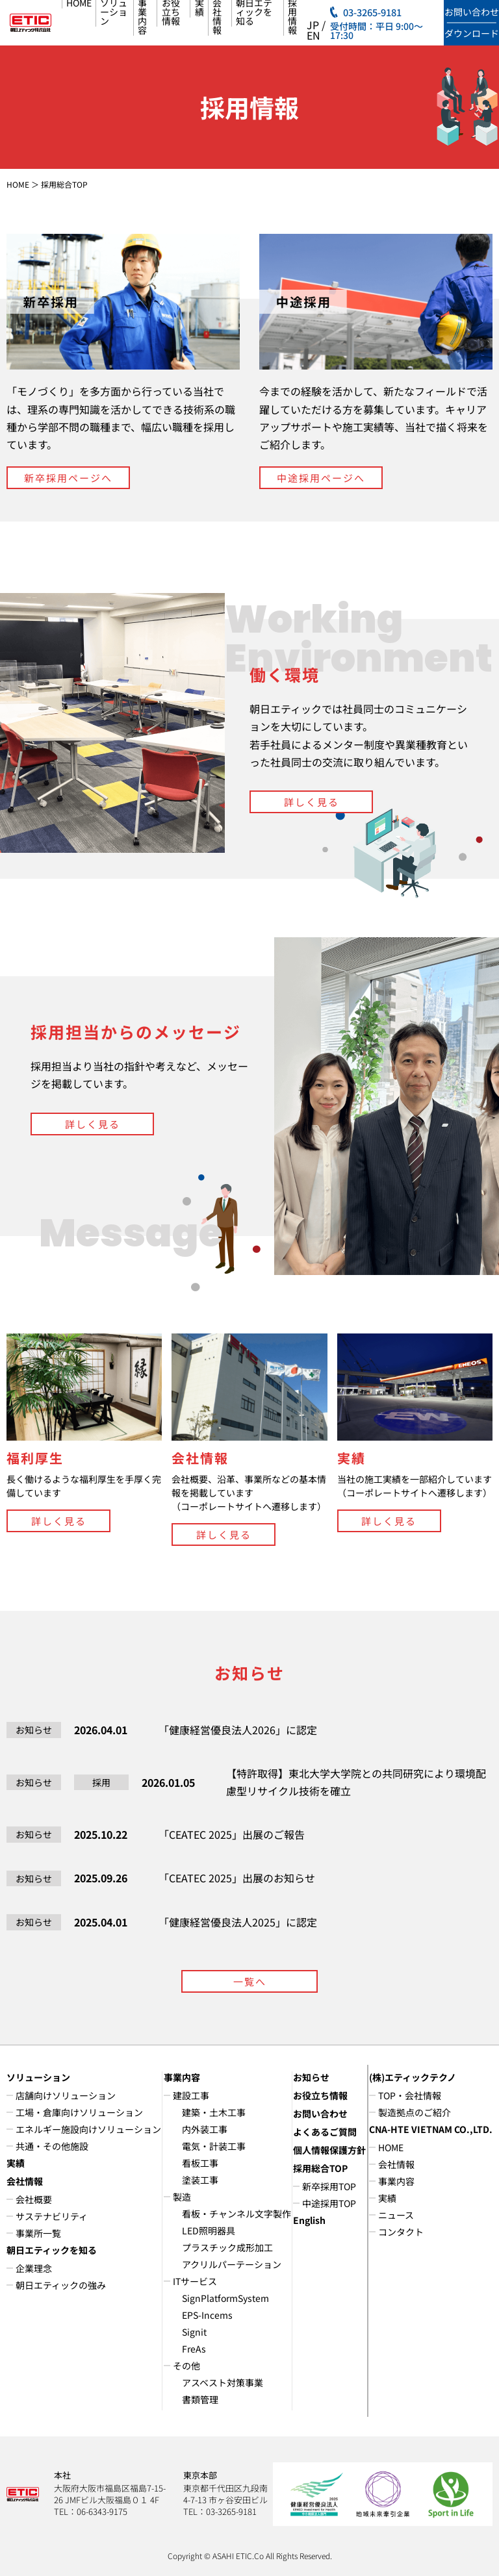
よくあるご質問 (325, 2131)
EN (313, 35)
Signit (194, 2331)
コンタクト (401, 2231)
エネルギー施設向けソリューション (88, 2129)
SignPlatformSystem (225, 2298)
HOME (17, 184)
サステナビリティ (52, 2216)
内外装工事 (204, 2129)
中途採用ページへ (321, 478)
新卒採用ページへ (68, 478)
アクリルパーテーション (231, 2264)
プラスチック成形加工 (227, 2247)
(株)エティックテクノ (412, 2077)
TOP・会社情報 (409, 2095)
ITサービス (195, 2281)
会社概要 (34, 2199)
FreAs (194, 2348)
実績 (15, 2162)
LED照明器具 (208, 2230)
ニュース (396, 2214)
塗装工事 (200, 2179)
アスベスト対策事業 (222, 2382)
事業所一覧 (38, 2233)
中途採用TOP (329, 2203)
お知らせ (311, 2077)
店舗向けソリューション (66, 2095)
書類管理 (200, 2399)
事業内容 (182, 2077)
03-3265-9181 (372, 13)
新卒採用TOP (329, 2186)
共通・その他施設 (52, 2146)
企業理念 (34, 2268)
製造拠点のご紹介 (414, 2112)
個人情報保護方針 (329, 2149)
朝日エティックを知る (51, 2249)
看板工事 (200, 2162)
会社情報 (24, 2181)
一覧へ (249, 1981)
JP (313, 24)
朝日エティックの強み (61, 2285)
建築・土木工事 (214, 2112)
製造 (182, 2196)
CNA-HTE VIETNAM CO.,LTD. (431, 2129)
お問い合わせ (320, 2113)
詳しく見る (311, 802)
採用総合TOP (320, 2168)
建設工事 (191, 2095)
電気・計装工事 (214, 2146)
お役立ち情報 (320, 2095)
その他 (186, 2365)
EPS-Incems (207, 2314)
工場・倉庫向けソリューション (79, 2112)
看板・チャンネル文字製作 (236, 2213)
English (309, 2220)
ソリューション (38, 2077)
